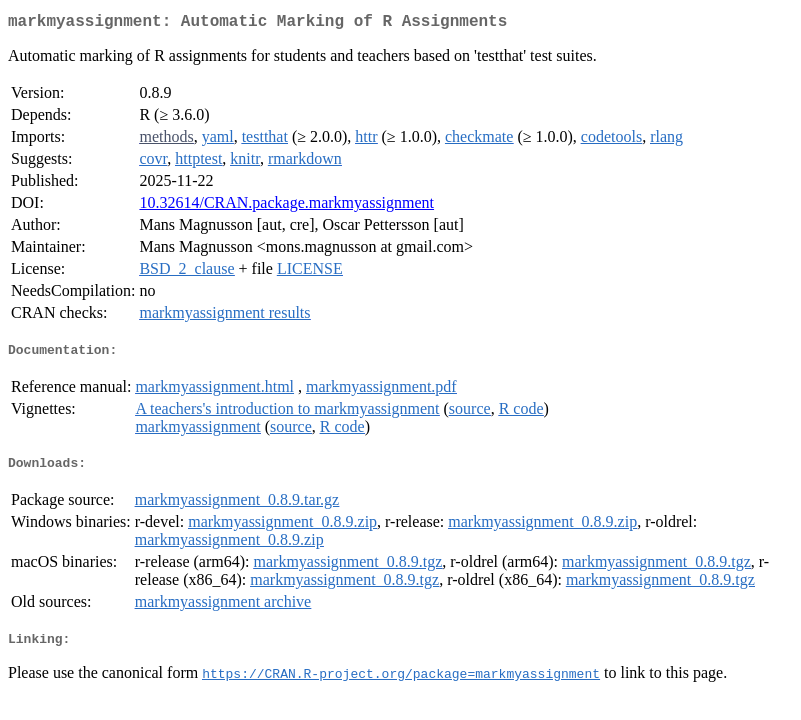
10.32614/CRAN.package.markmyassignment (286, 206)
